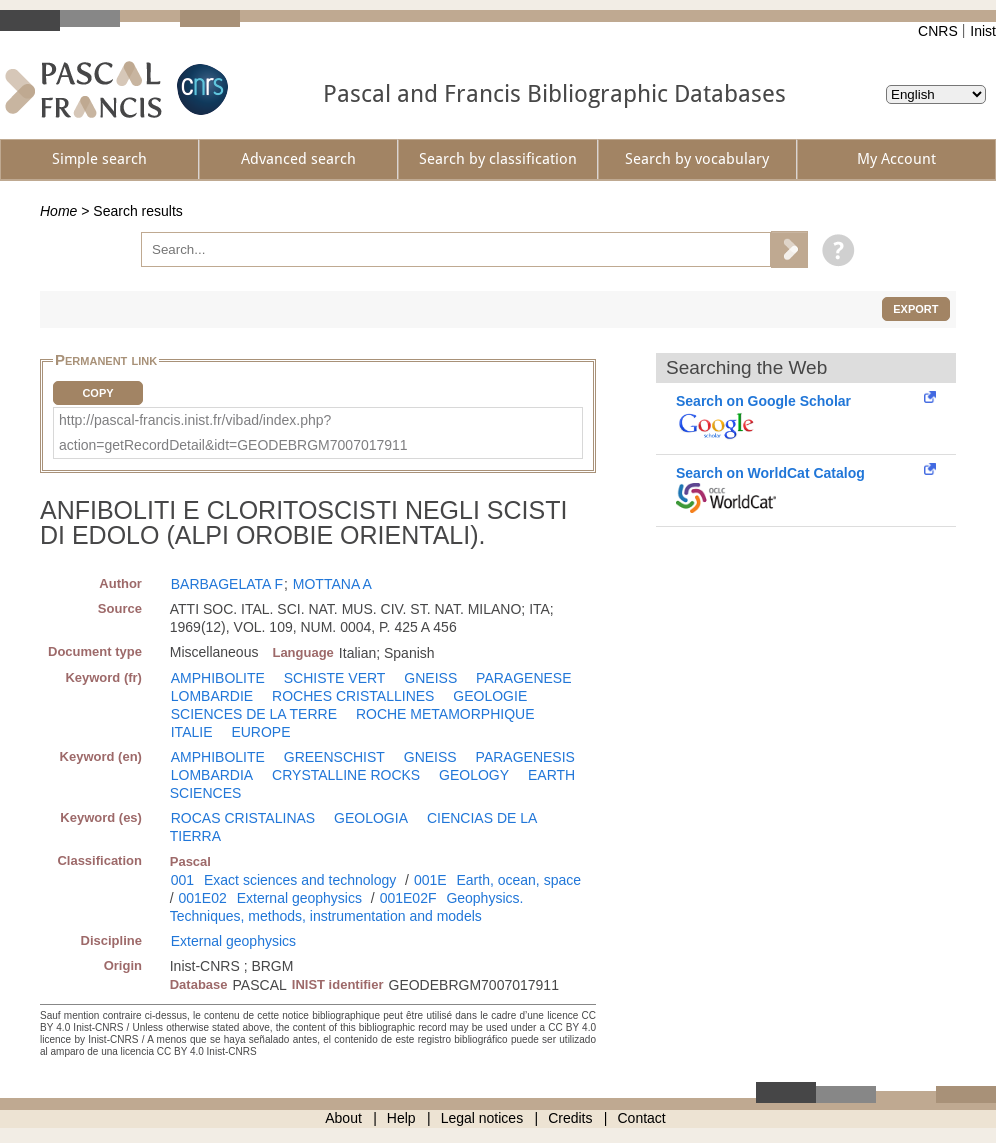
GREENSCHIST (334, 757)
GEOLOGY (474, 775)
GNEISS (430, 678)
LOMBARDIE (212, 696)
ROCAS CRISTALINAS (243, 818)
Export (915, 309)
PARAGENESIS (525, 757)
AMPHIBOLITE (218, 678)
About (343, 1118)
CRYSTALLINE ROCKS (346, 775)
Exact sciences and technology (300, 880)
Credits (570, 1118)
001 (182, 880)
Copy (97, 393)
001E (430, 880)
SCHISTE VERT (335, 678)
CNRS (938, 31)
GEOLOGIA (371, 818)
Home (58, 211)
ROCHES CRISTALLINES (353, 696)
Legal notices (482, 1118)
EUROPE (260, 732)
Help (401, 1118)
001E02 (203, 898)
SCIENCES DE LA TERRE (254, 714)
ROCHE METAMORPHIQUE (445, 714)
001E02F (408, 898)
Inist (983, 31)
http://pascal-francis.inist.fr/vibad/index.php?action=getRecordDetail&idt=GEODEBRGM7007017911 (233, 432)
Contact (642, 1118)
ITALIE (192, 732)
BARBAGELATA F (227, 584)
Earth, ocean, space (518, 880)
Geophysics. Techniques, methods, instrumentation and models (347, 907)
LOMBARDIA (212, 775)
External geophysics (299, 898)
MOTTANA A (332, 584)
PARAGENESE (523, 678)
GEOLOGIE (490, 696)
